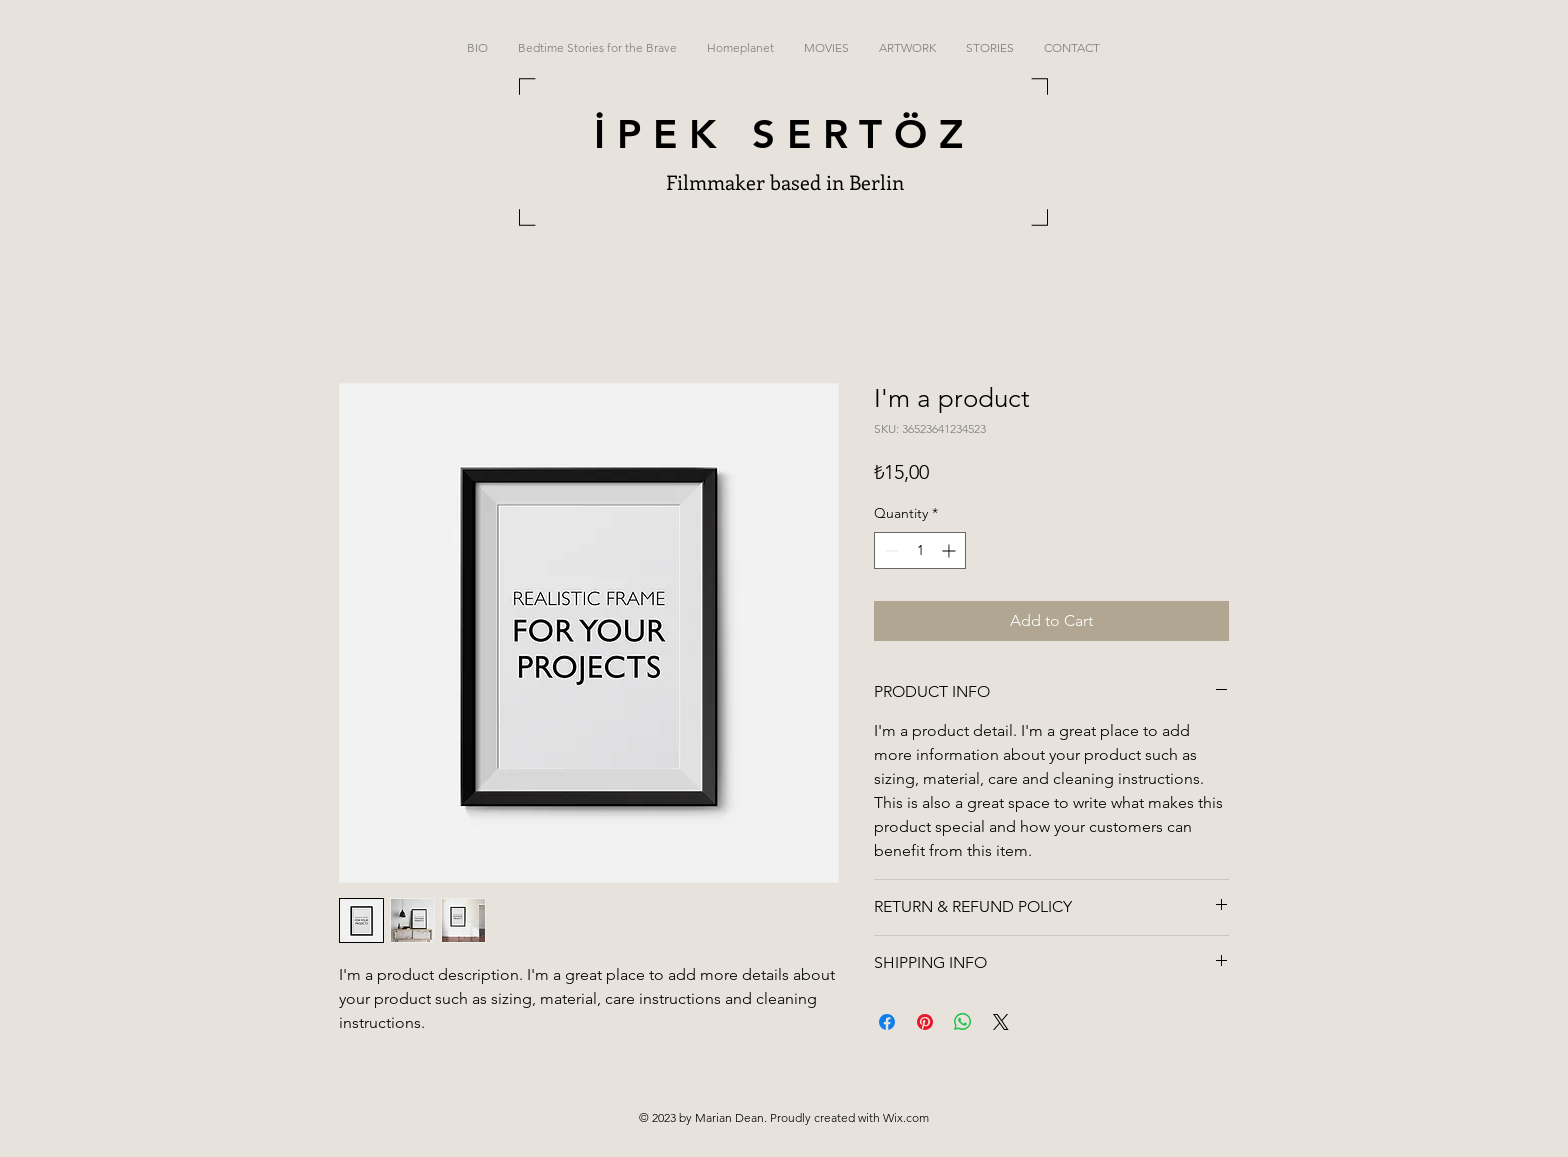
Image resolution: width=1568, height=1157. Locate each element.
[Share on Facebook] (887, 1022)
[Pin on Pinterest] (925, 1022)
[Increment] (950, 550)
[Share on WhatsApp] (963, 1022)
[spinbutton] (920, 550)
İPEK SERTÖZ (784, 134)
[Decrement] (889, 550)
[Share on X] (1001, 1022)
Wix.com (906, 1117)
